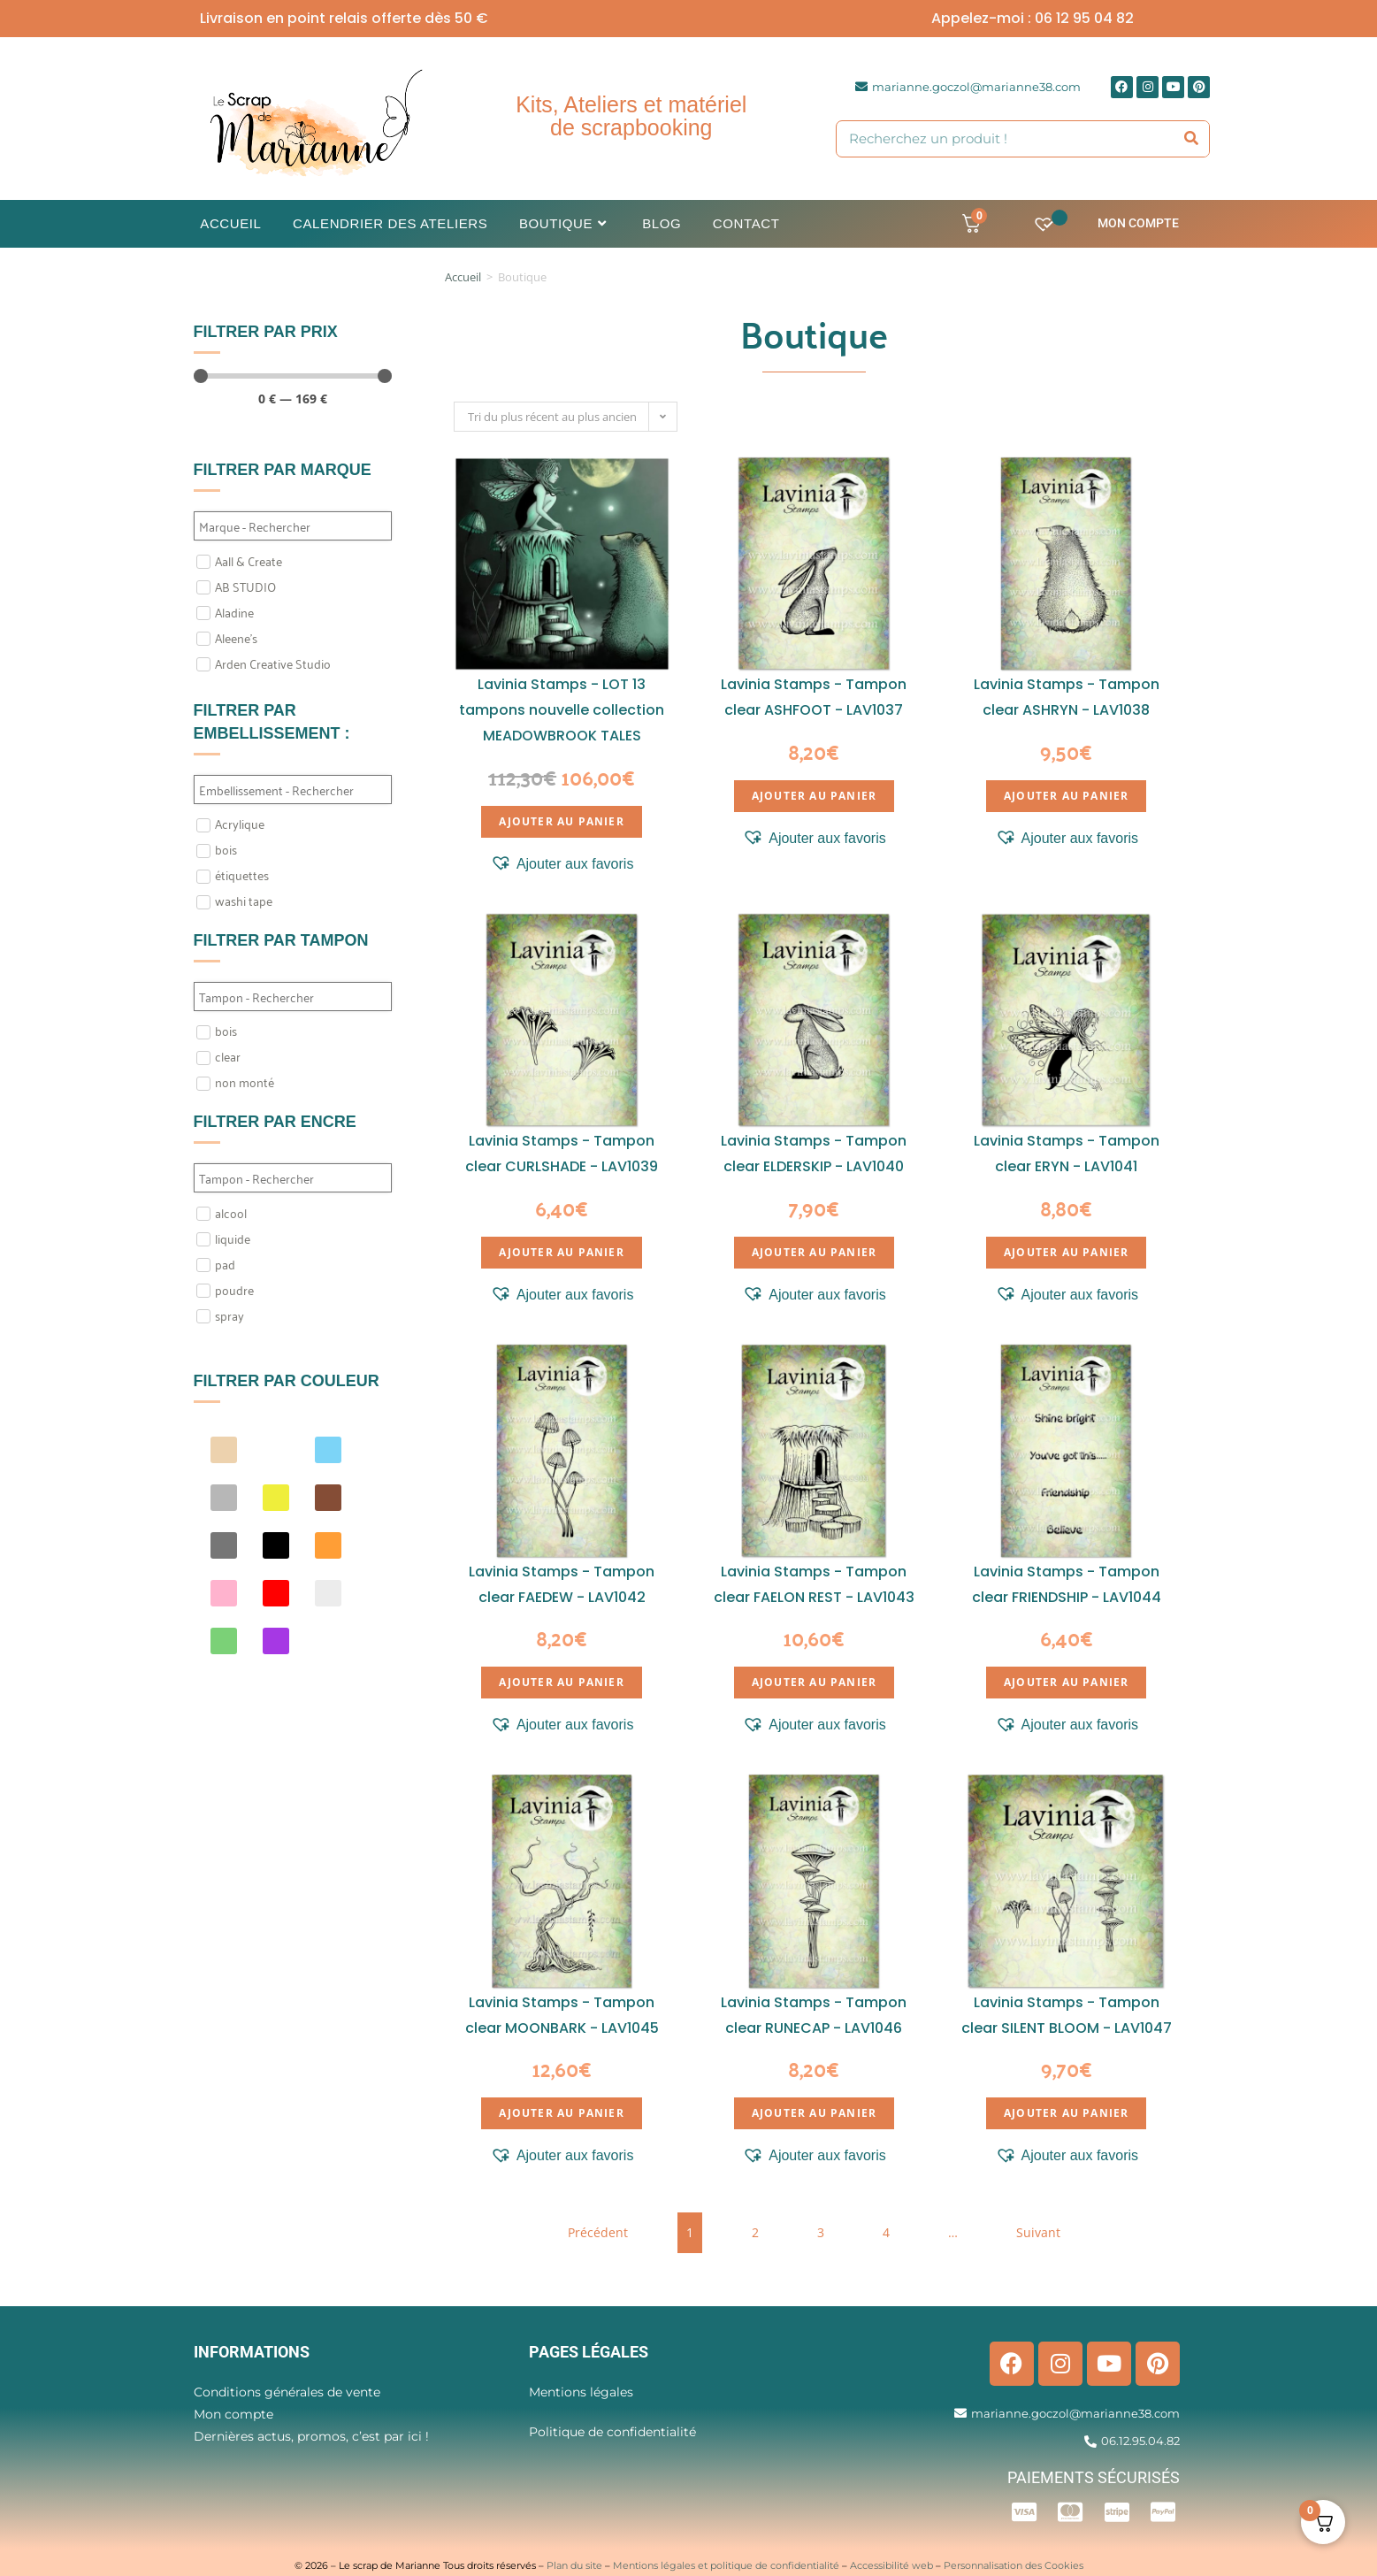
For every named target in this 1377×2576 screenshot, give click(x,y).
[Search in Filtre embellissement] (293, 789)
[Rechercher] (1191, 139)
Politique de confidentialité (612, 2432)
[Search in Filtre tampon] (293, 996)
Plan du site (574, 2565)
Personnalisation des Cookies (1013, 2565)
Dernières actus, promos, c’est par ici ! (311, 2436)
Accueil (463, 277)
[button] (562, 864)
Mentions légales (581, 2392)
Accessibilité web (891, 2565)
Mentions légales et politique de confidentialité (726, 2565)
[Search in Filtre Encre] (293, 1177)
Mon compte (1138, 223)
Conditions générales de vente (287, 2392)
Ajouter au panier (561, 821)
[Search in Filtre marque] (293, 525)
